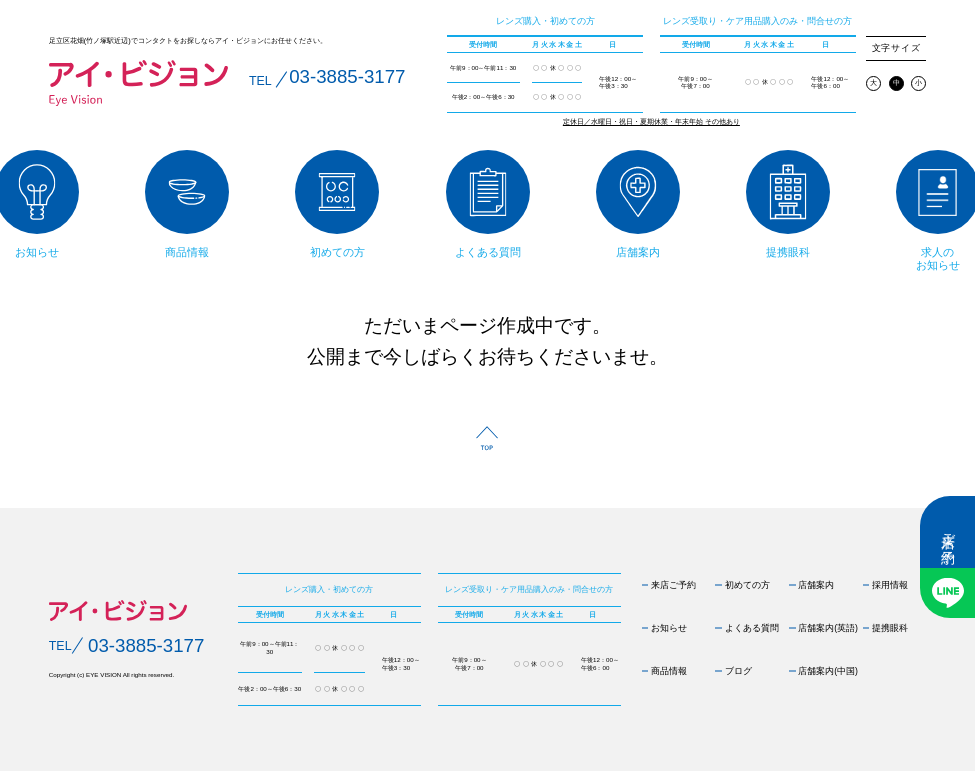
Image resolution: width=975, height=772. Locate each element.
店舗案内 (816, 585)
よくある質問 (752, 628)
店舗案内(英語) (828, 628)
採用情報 (890, 585)
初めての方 (747, 585)
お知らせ (669, 628)
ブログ (738, 671)
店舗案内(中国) (828, 671)
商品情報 (669, 671)
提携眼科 (890, 628)
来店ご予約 (947, 532)
